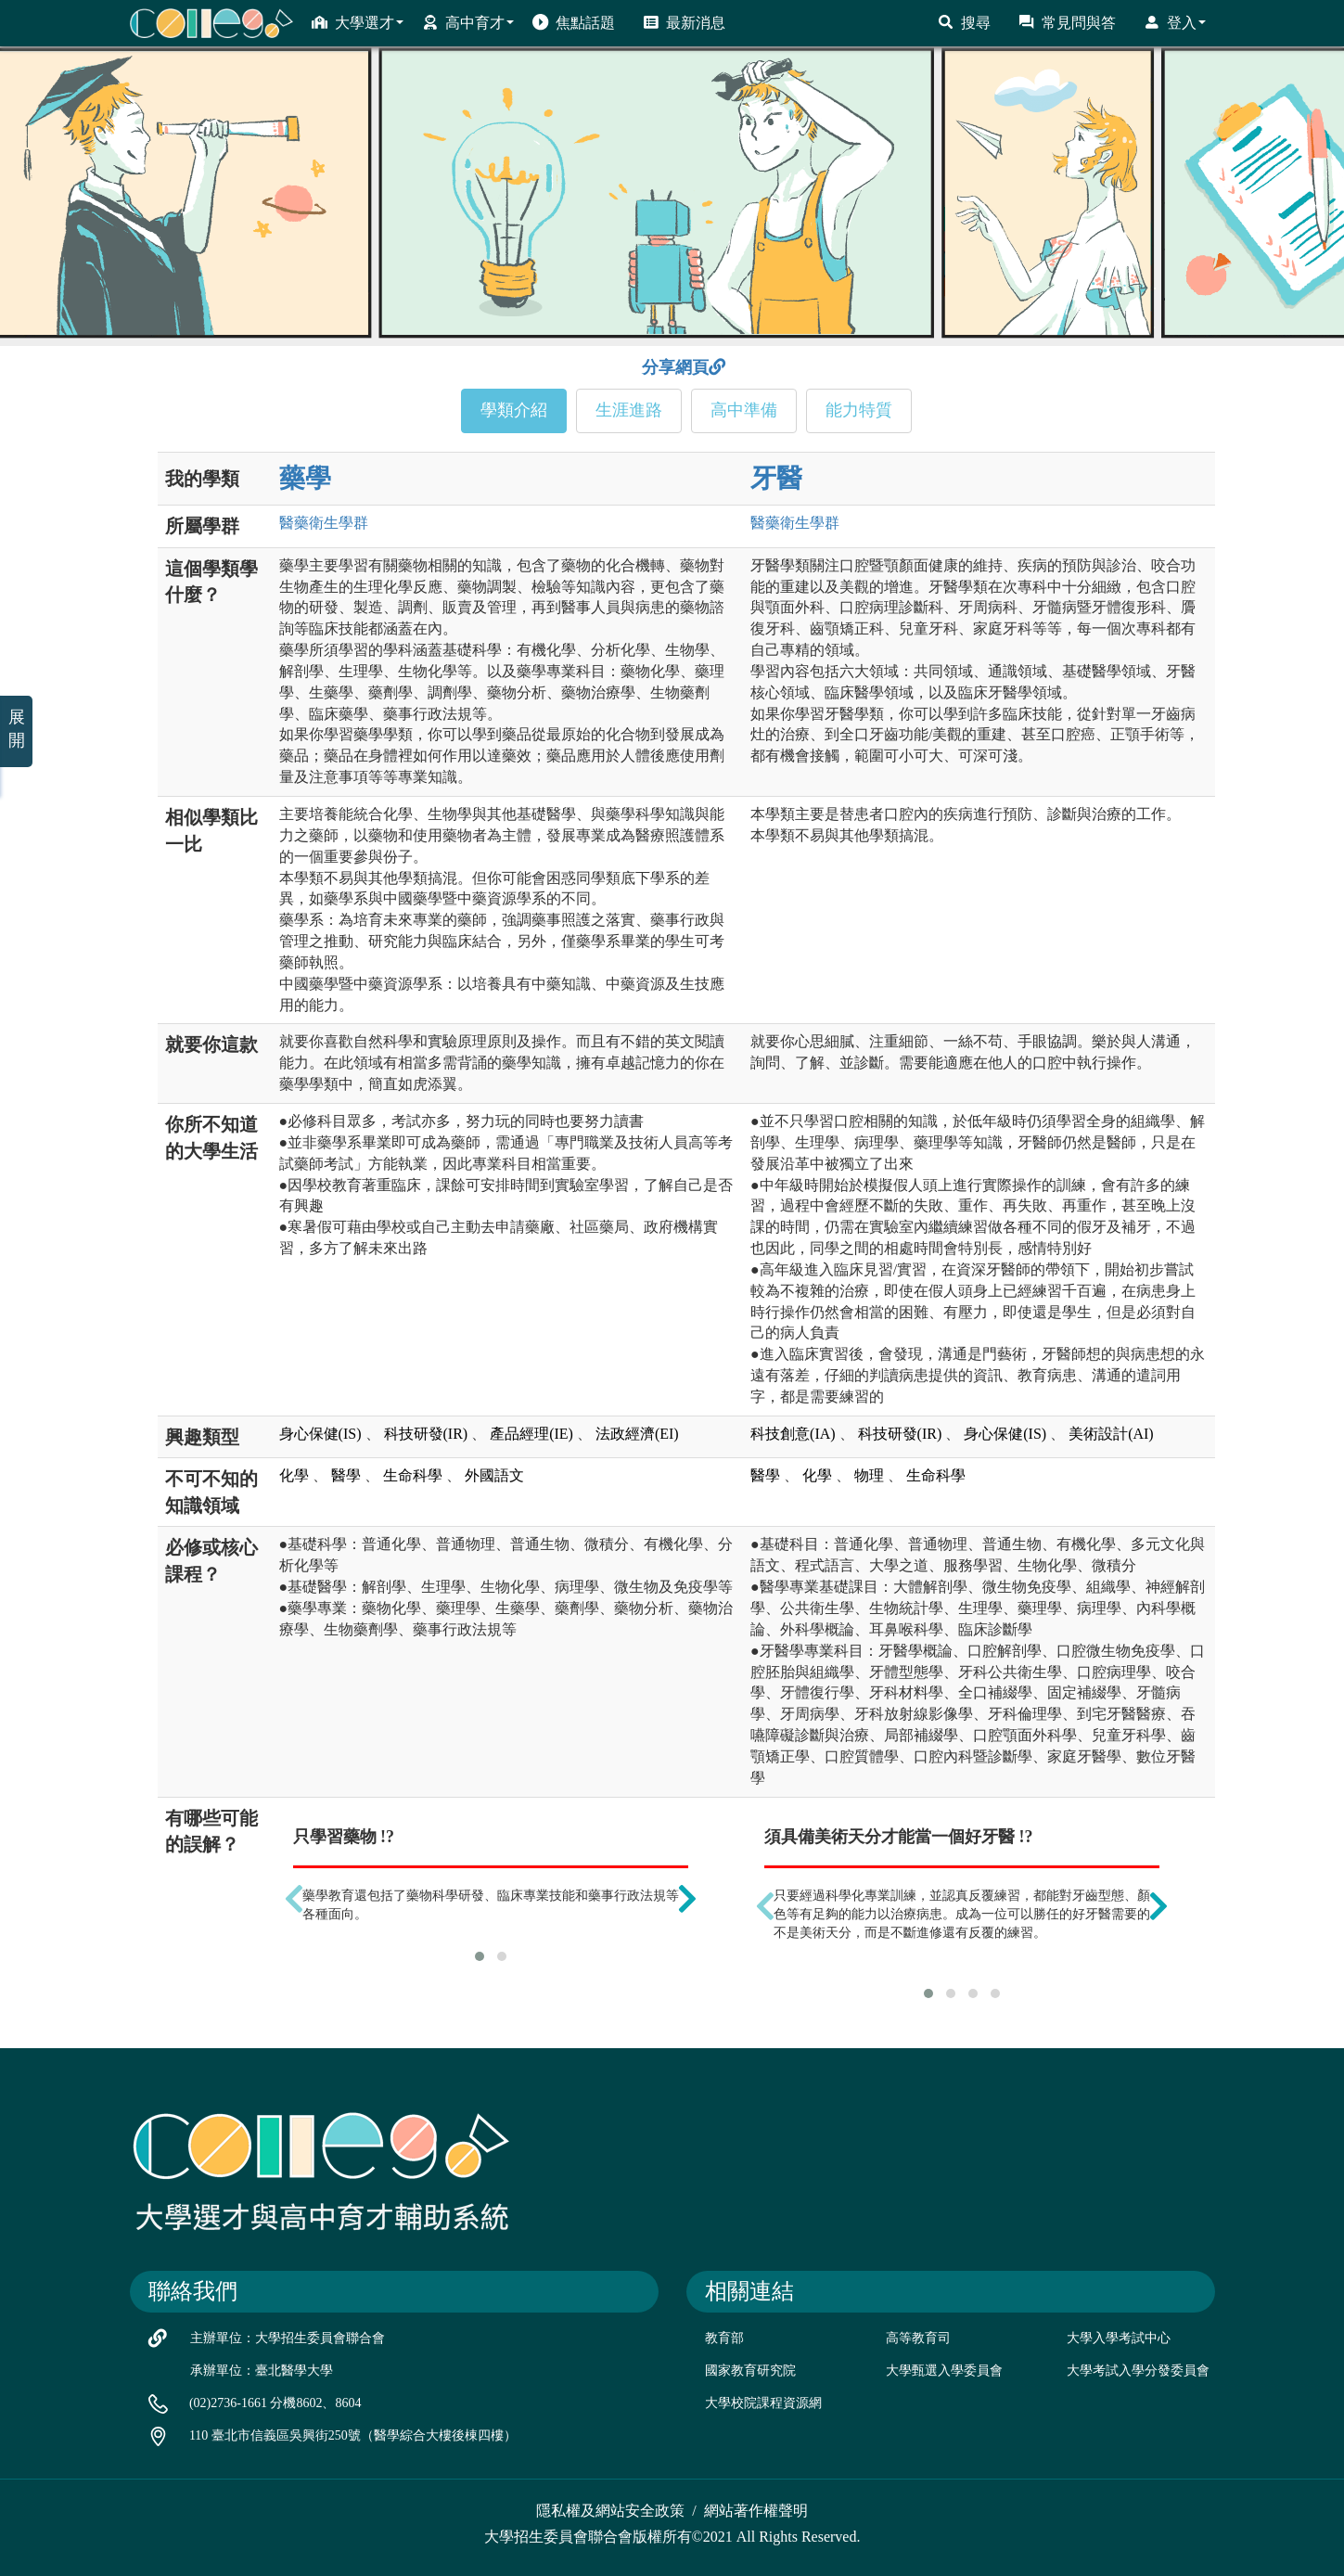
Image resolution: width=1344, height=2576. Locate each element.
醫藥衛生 (323, 523)
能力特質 (859, 410)
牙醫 (776, 478)
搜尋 (964, 22)
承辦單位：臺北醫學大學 (261, 2370)
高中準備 (743, 410)
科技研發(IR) (426, 1434)
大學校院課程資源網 (763, 2403)
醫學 (346, 1475)
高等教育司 (918, 2338)
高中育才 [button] (468, 22)
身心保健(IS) (320, 1434)
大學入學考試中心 (1119, 2338)
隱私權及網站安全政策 (610, 2510)
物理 (869, 1475)
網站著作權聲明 (756, 2510)
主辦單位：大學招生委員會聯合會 (287, 2338)
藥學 (305, 478)
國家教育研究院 (750, 2370)
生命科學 (412, 1475)
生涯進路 (628, 410)
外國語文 (494, 1475)
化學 (294, 1475)
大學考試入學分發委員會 (1138, 2370)
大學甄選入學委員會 (944, 2370)
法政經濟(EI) (637, 1434)
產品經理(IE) (531, 1434)
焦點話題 (573, 22)
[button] (479, 1956)
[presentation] (294, 1898)
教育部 (724, 2338)
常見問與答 (1067, 22)
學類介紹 (513, 410)
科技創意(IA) (793, 1434)
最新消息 (684, 22)
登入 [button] (1175, 22)
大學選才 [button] (357, 22)
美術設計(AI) (1111, 1434)
